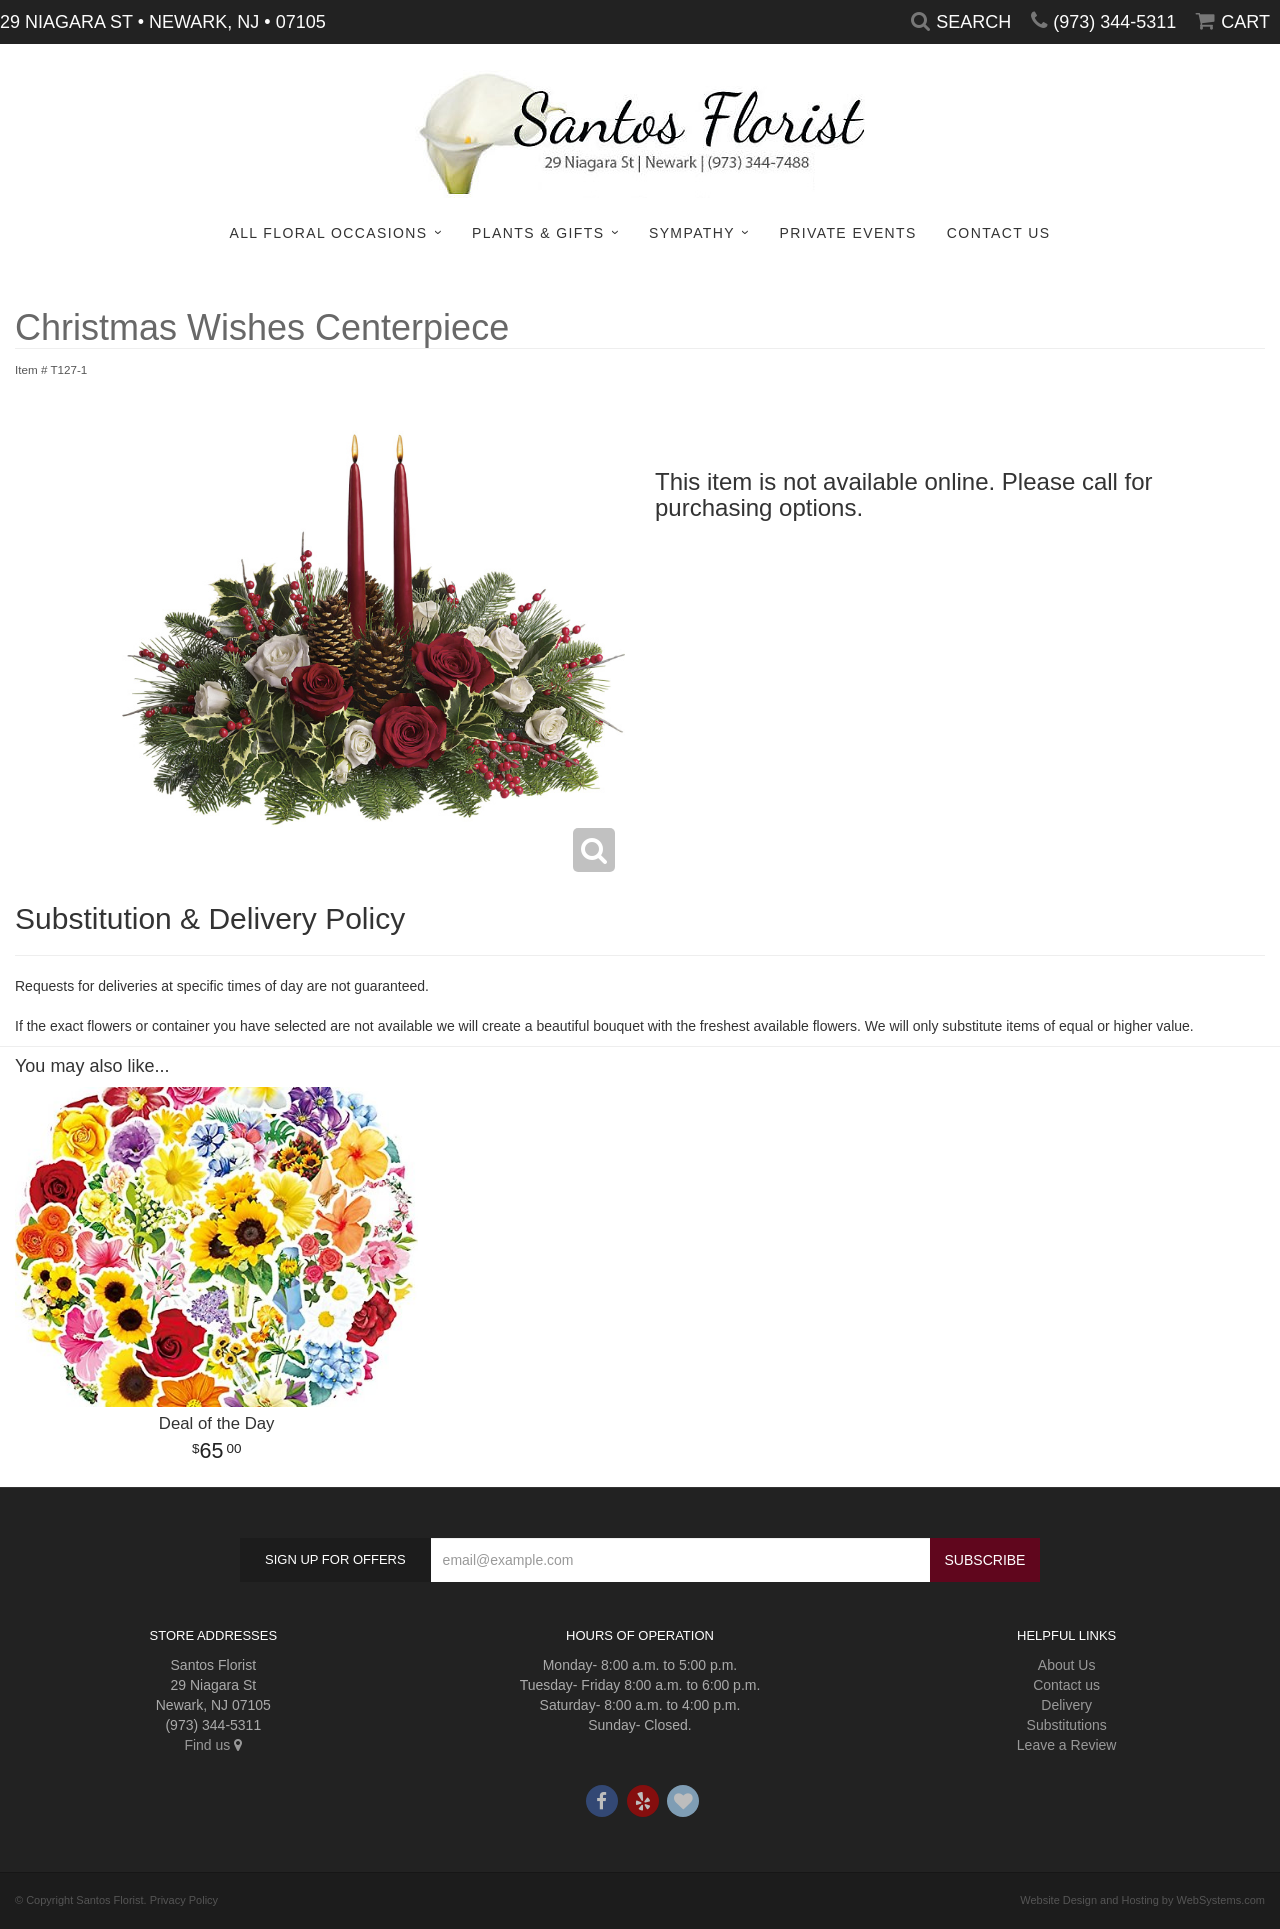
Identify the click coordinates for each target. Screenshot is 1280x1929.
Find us (213, 1745)
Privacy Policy (184, 1900)
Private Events (847, 233)
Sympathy (692, 233)
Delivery (1066, 1705)
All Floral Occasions (328, 233)
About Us (1067, 1665)
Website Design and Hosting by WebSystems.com (1142, 1900)
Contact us (1066, 1685)
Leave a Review (1067, 1745)
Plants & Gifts (538, 233)
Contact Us (999, 233)
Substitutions (1067, 1725)
